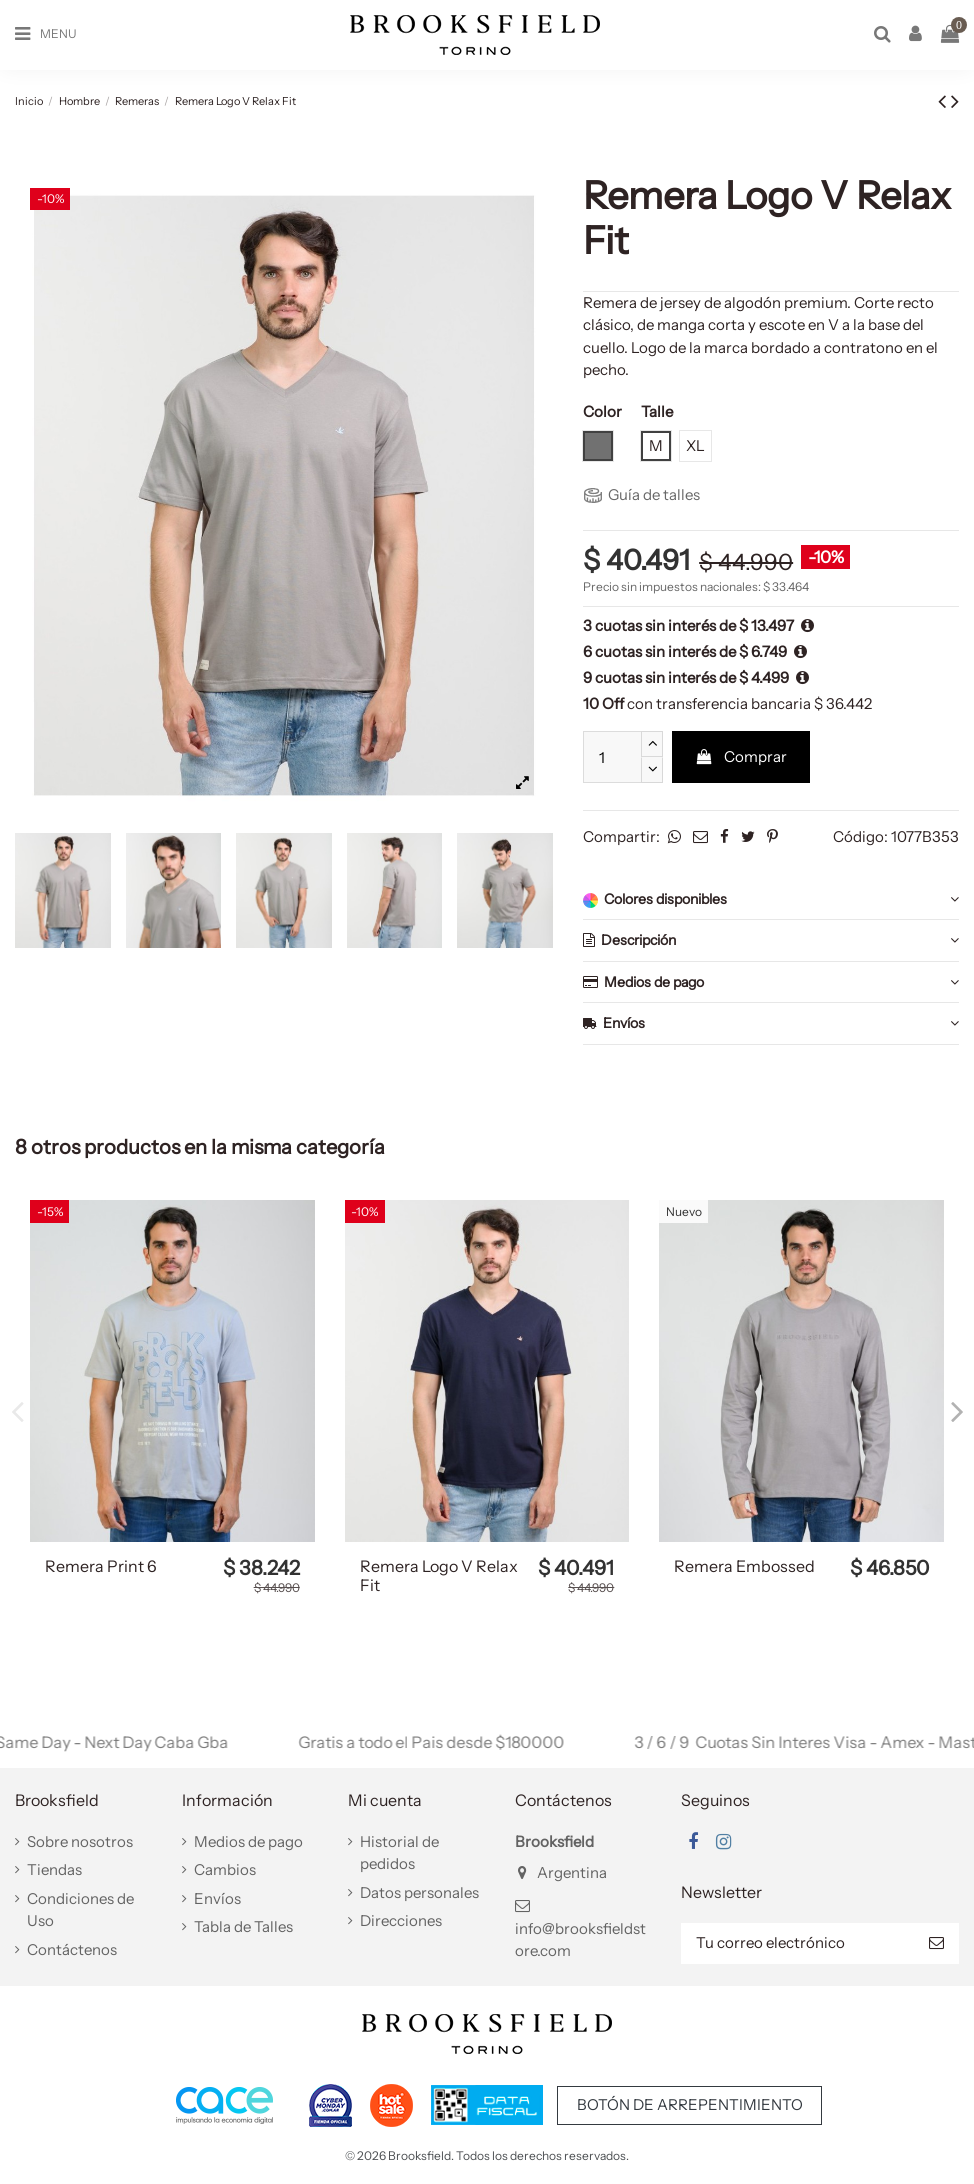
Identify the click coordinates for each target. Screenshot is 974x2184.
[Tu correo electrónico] (797, 1943)
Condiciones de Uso (80, 1910)
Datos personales (419, 1892)
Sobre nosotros (80, 1841)
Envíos (771, 1023)
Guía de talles (642, 494)
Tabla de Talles (243, 1926)
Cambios (225, 1869)
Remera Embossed (744, 1566)
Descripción (771, 940)
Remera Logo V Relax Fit (439, 1575)
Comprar (741, 756)
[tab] (771, 900)
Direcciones (401, 1920)
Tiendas (54, 1869)
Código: (860, 836)
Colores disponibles (771, 899)
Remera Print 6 (101, 1566)
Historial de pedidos (399, 1853)
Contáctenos (72, 1949)
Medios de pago (771, 982)
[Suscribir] (936, 1943)
